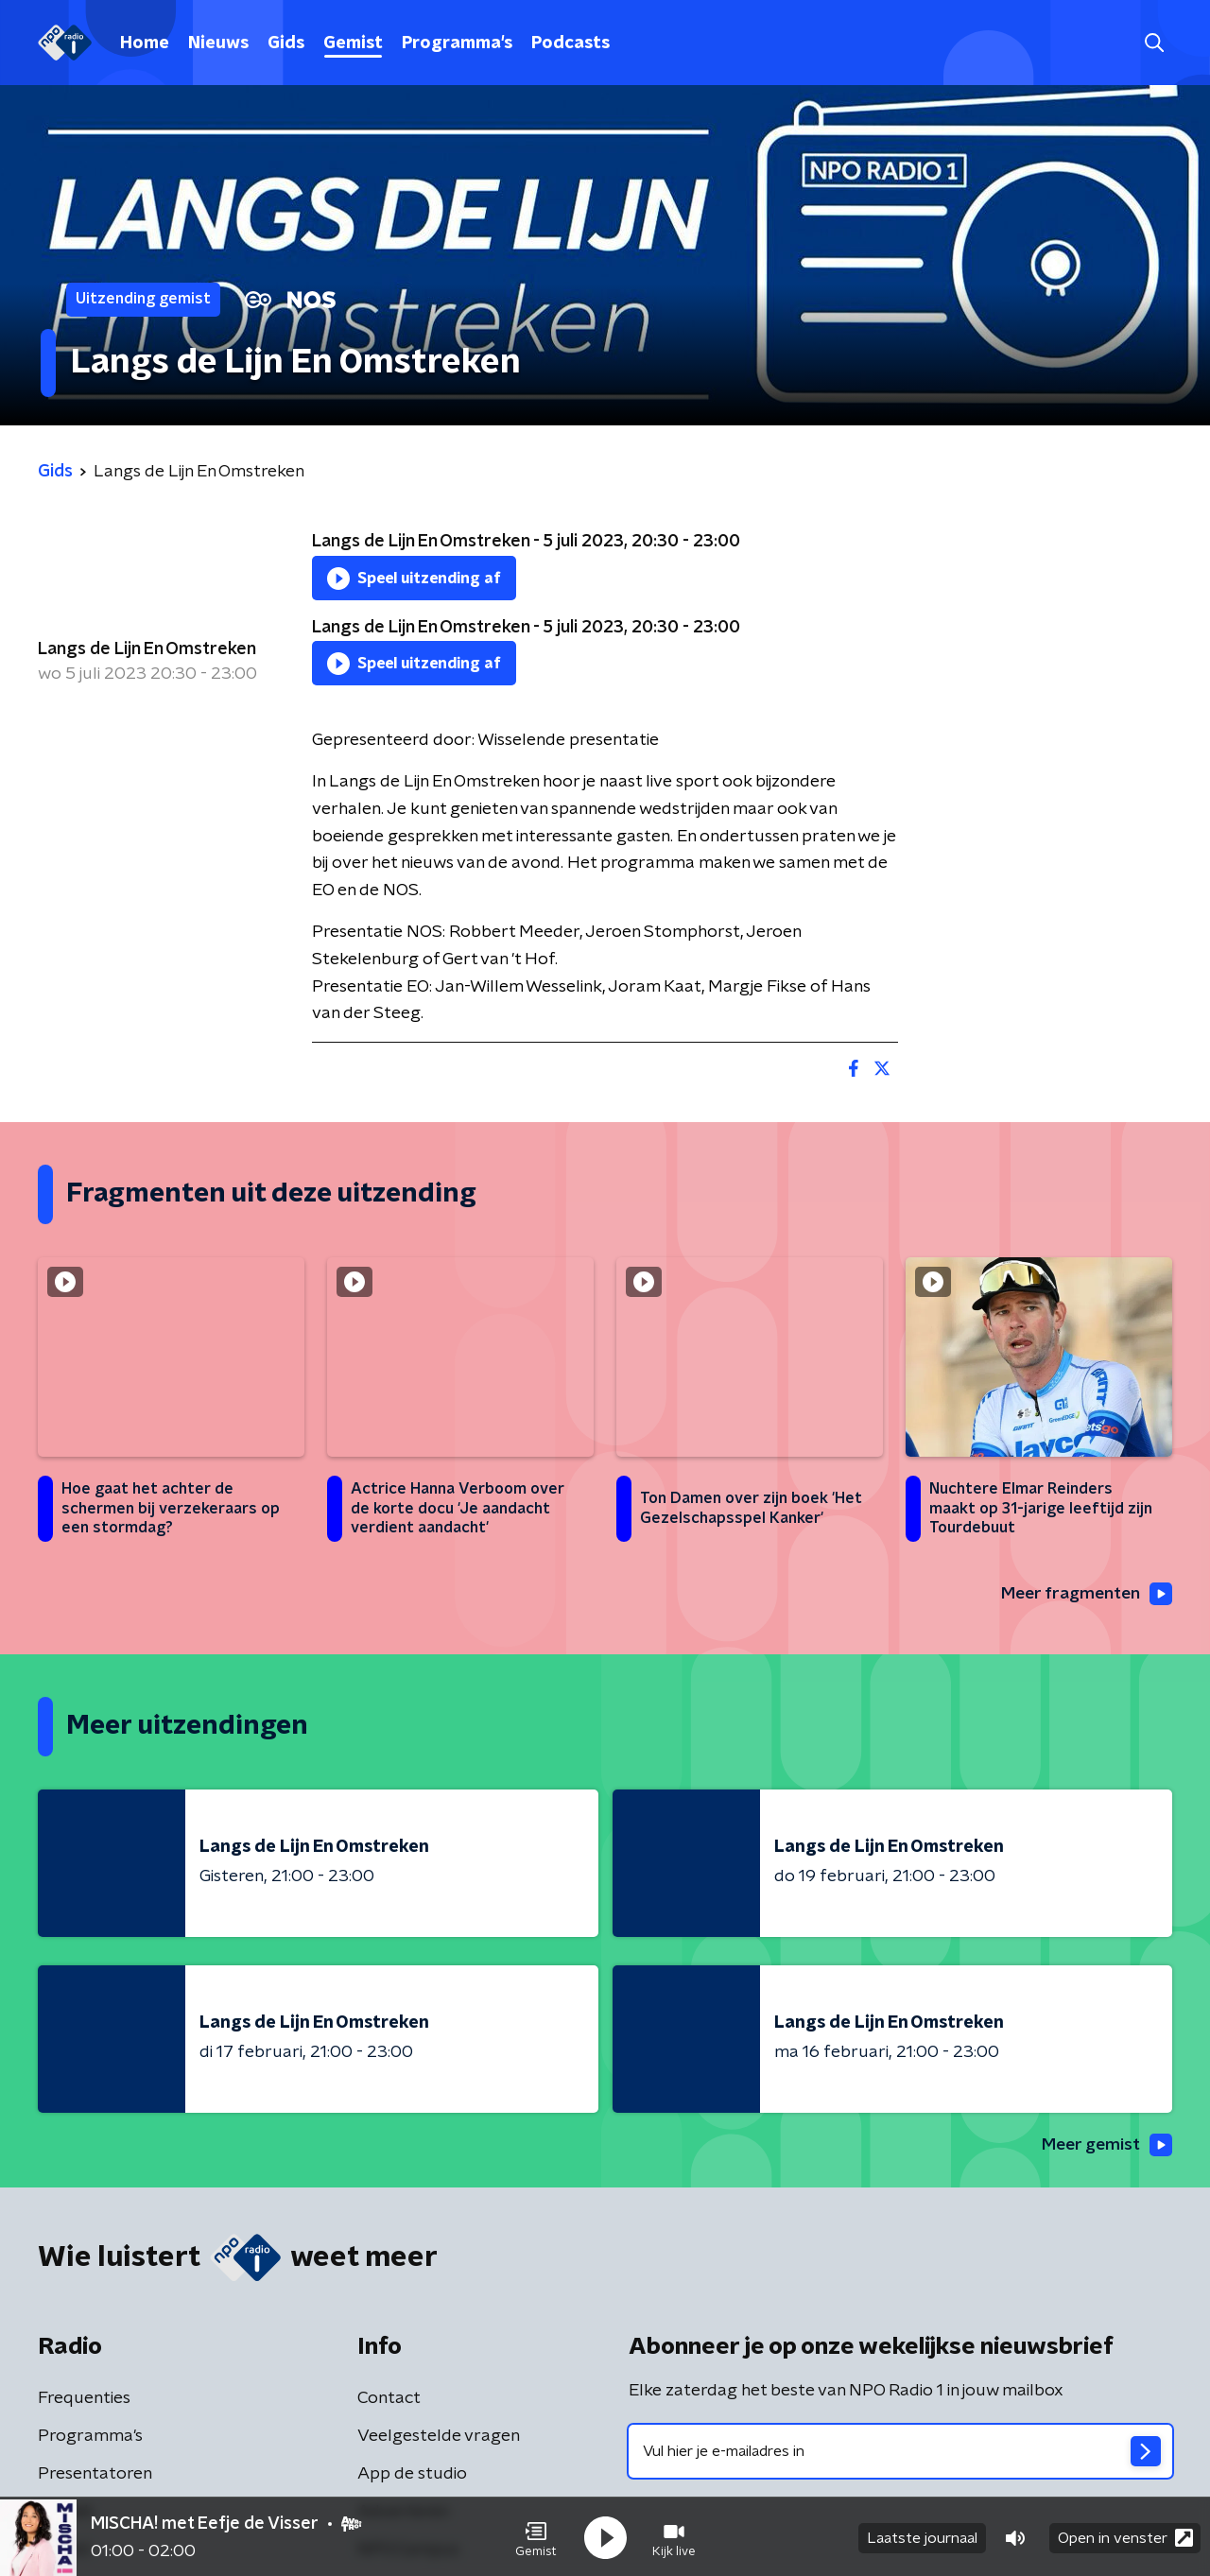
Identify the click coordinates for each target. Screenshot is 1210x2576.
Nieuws (218, 43)
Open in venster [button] (1125, 2536)
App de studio (412, 2474)
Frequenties (84, 2399)
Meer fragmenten (1084, 1593)
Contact (389, 2399)
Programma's (457, 43)
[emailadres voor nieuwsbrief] (900, 2452)
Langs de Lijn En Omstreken (147, 649)
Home (144, 43)
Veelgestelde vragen (438, 2437)
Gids (286, 43)
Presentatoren (95, 2474)
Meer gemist (1105, 2146)
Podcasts (570, 43)
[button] (536, 2536)
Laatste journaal (922, 2536)
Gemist (353, 43)
